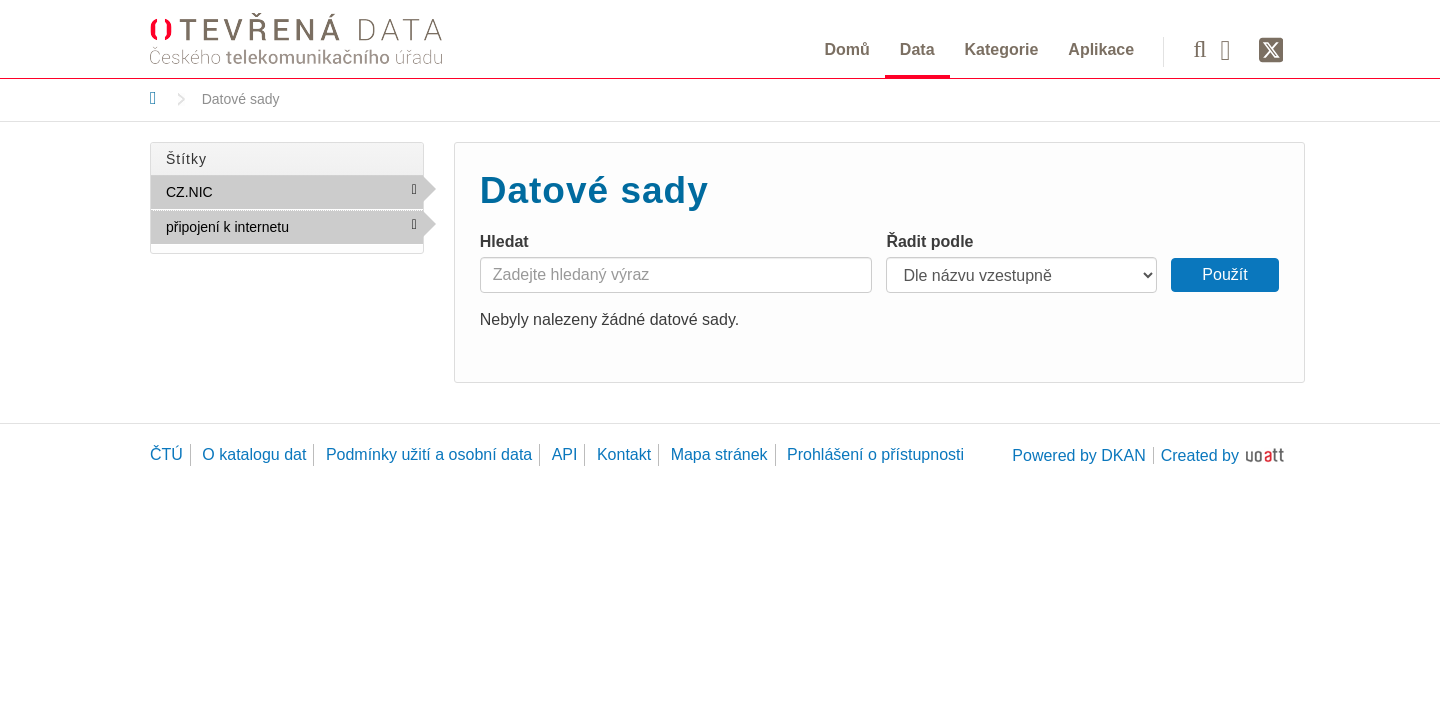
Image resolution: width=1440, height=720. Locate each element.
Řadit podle (929, 241)
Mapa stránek (719, 454)
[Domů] (153, 98)
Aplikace (1101, 49)
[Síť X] (1271, 51)
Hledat (504, 241)
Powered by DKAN (1078, 455)
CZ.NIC (256, 191)
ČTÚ (166, 454)
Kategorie (1002, 49)
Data (917, 49)
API (565, 454)
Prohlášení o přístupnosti (875, 454)
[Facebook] (1233, 49)
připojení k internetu (294, 231)
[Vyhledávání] (1199, 49)
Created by (1200, 455)
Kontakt (624, 454)
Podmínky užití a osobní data (429, 454)
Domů (847, 49)
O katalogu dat (254, 454)
